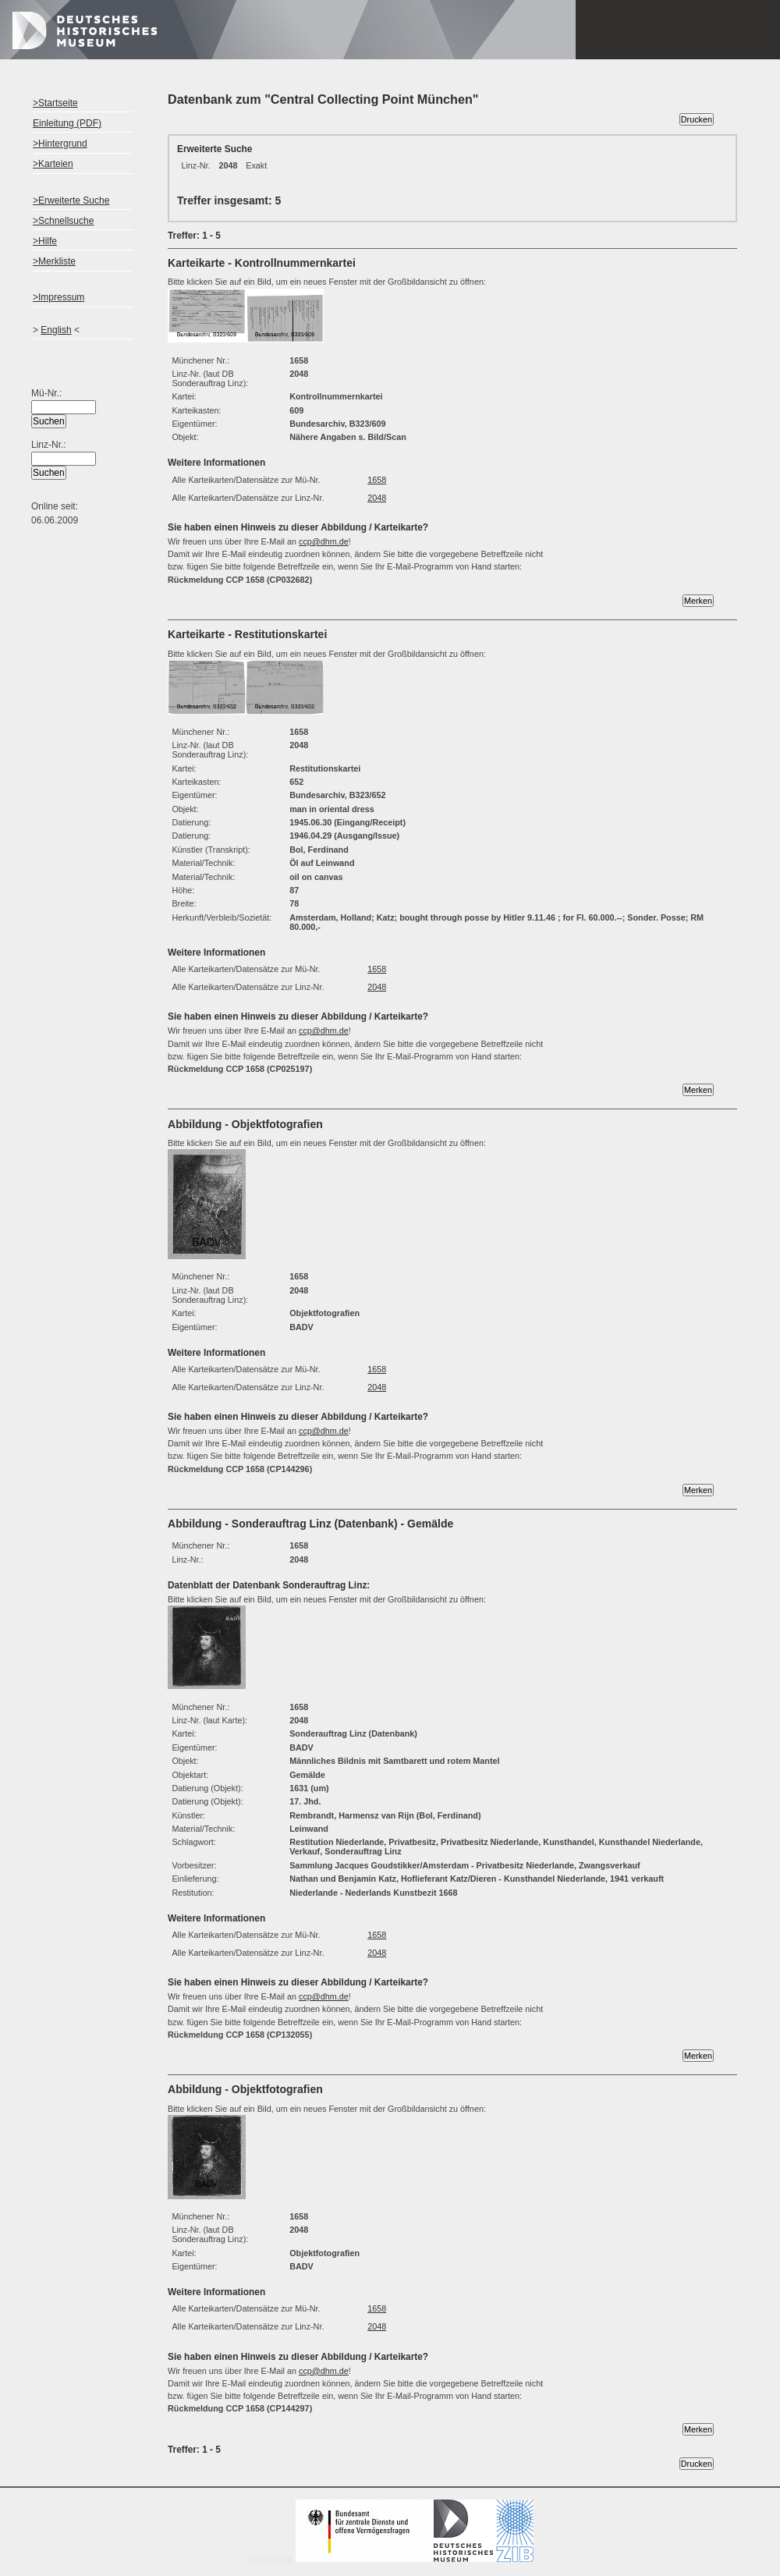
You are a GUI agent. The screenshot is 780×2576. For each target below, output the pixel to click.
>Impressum (58, 297)
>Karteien (53, 163)
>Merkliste (54, 261)
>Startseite (55, 103)
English (56, 330)
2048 (376, 497)
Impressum (390, 2558)
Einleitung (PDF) (67, 123)
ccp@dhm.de (324, 541)
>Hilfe (45, 241)
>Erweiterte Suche (71, 200)
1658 (376, 479)
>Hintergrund (60, 143)
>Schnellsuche (63, 220)
